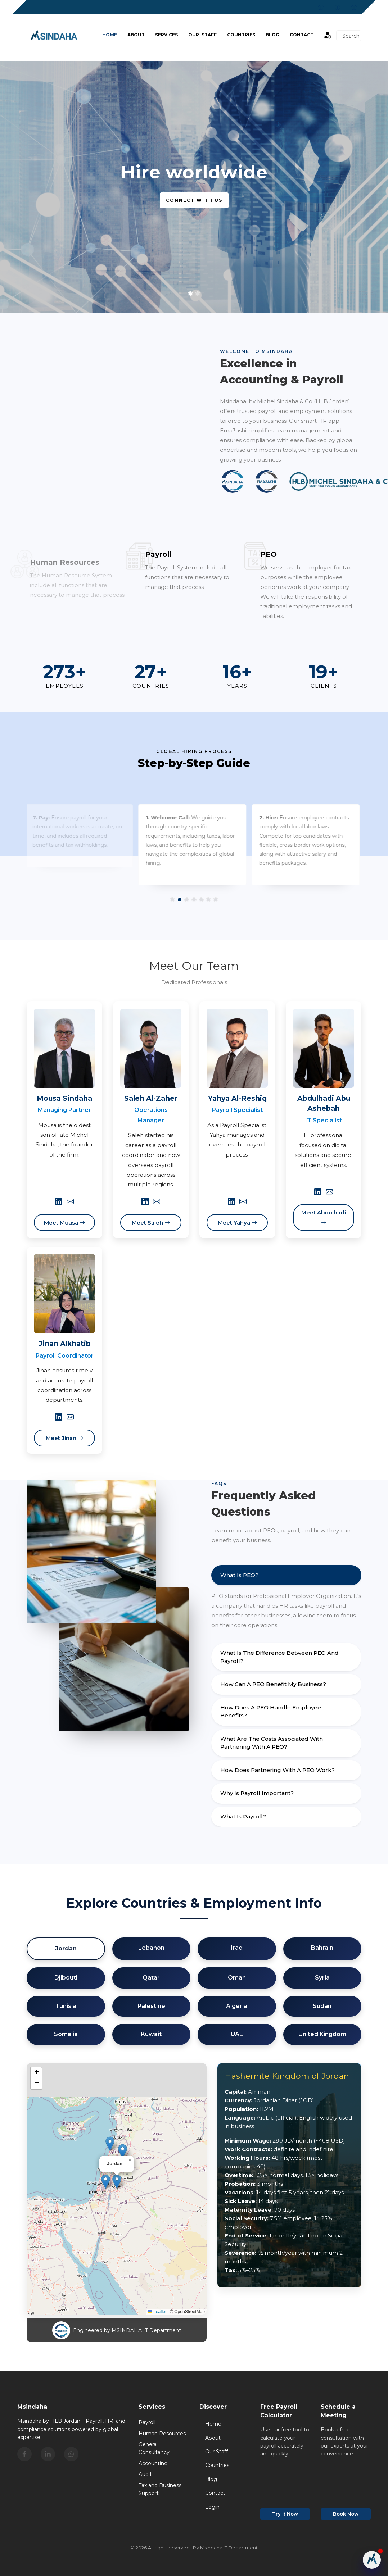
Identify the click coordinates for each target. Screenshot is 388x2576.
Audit (145, 2474)
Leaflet (157, 2311)
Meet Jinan (64, 1438)
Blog (211, 2479)
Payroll (147, 2422)
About (136, 34)
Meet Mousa (64, 1222)
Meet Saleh (151, 1222)
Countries (241, 34)
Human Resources (162, 2433)
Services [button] (166, 34)
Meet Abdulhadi (323, 1217)
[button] (116, 2181)
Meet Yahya (237, 1222)
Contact (301, 34)
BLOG (272, 34)
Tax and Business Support (160, 2489)
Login (212, 2507)
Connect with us (194, 200)
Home (109, 34)
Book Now (345, 2514)
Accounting (153, 2463)
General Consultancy (154, 2448)
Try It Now (285, 2514)
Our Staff (202, 34)
